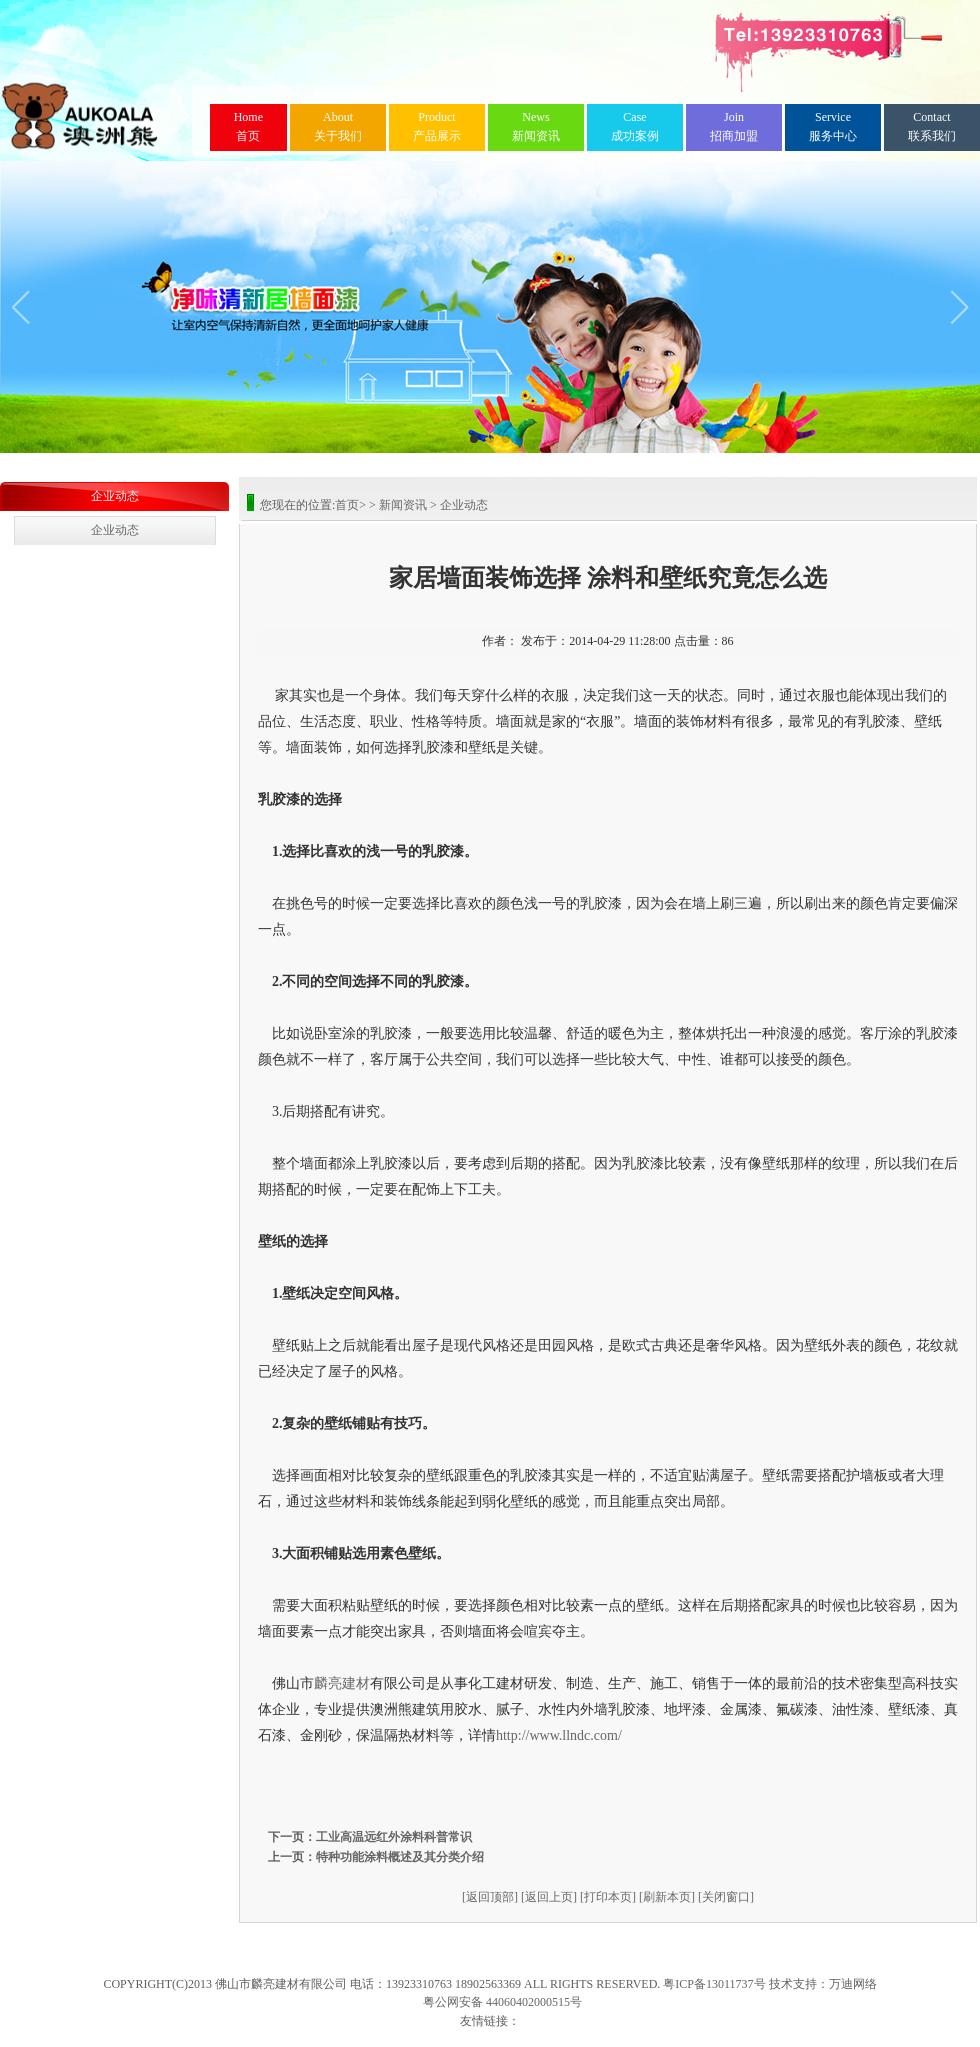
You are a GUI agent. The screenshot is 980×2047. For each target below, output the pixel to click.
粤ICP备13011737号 (714, 1984)
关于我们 (338, 126)
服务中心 (833, 126)
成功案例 (635, 126)
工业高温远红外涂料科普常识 (394, 1837)
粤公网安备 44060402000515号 (502, 2002)
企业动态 (115, 496)
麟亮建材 (342, 1683)
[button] (20, 307)
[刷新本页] (667, 1897)
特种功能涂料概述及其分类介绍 (400, 1857)
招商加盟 (734, 126)
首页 (248, 126)
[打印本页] (608, 1897)
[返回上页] (549, 1897)
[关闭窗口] (726, 1897)
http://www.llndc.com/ (559, 1735)
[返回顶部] (490, 1897)
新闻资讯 (536, 126)
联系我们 (932, 126)
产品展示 (437, 126)
